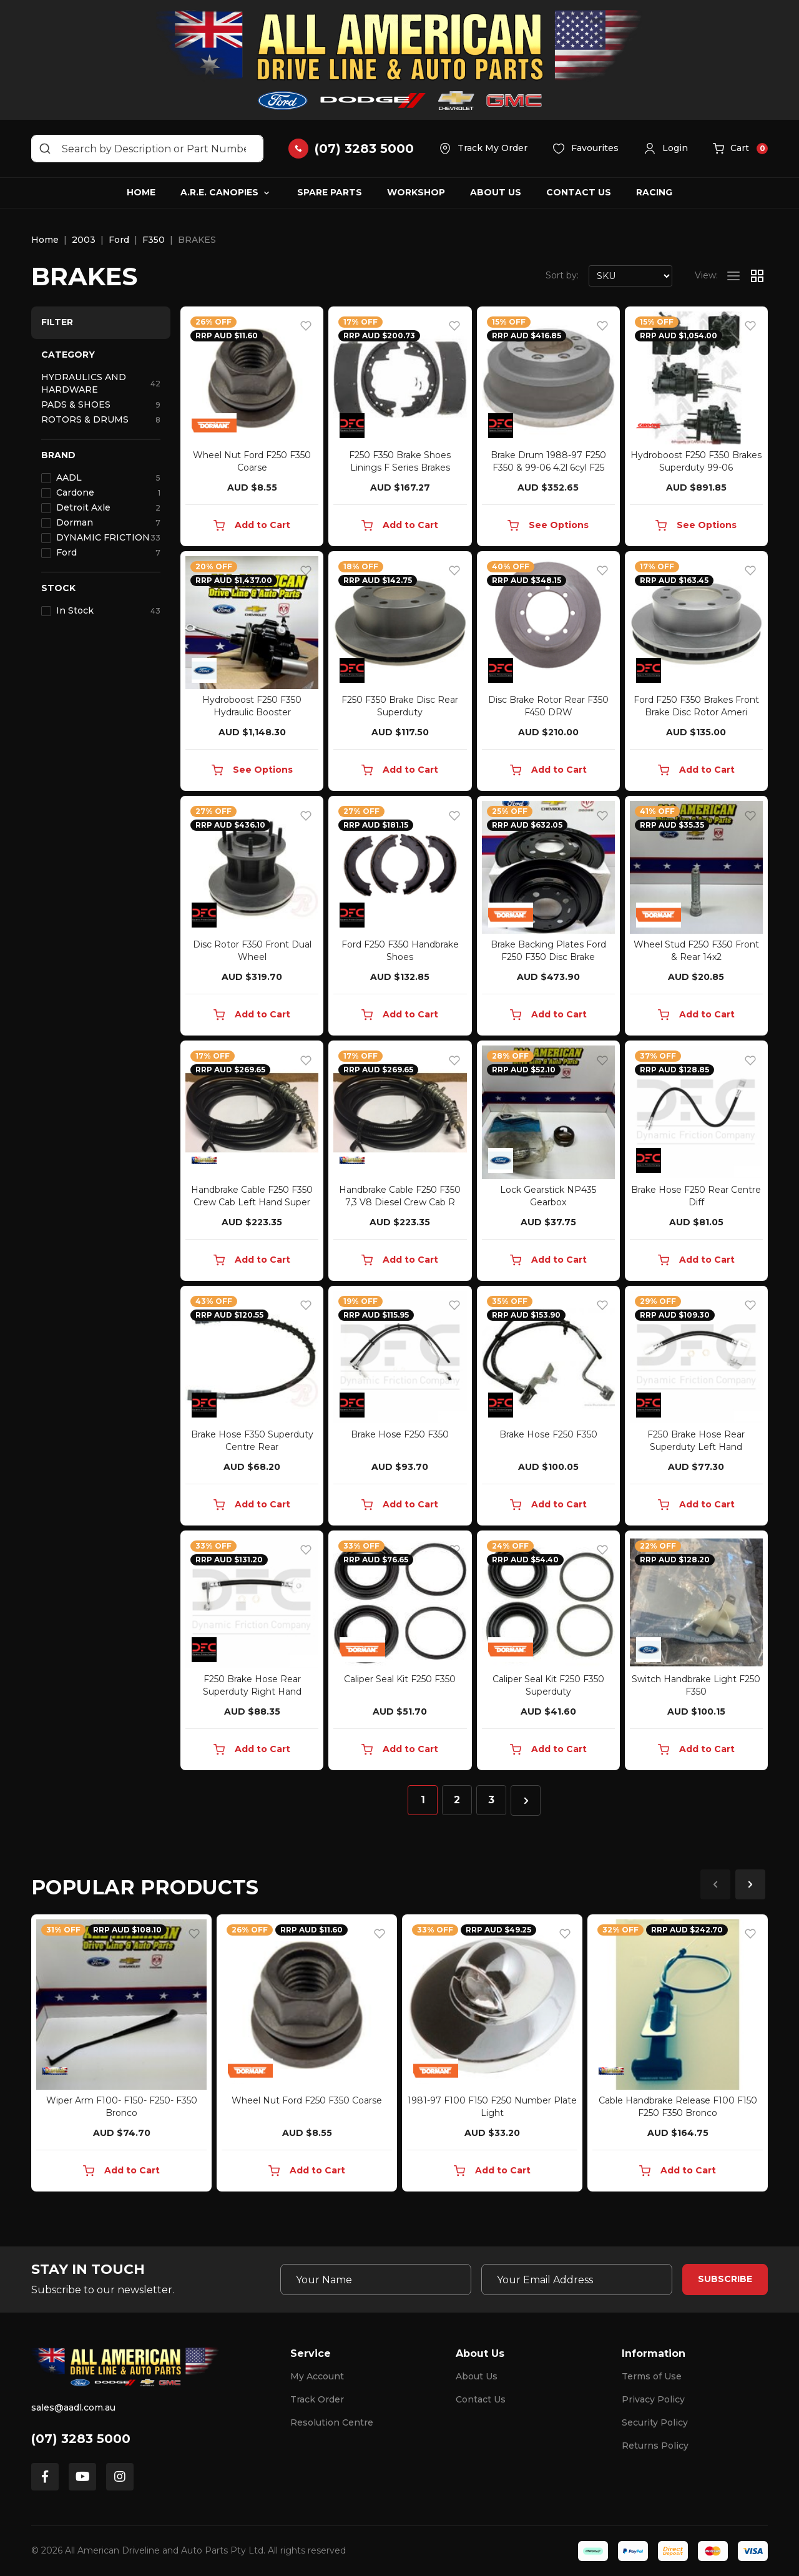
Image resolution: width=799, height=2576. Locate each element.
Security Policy (655, 2422)
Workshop (416, 192)
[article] (121, 2055)
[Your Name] (375, 2279)
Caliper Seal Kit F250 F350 (400, 1679)
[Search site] (45, 148)
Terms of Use (652, 2376)
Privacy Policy (653, 2399)
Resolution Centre (331, 2422)
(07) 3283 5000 (80, 2438)
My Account (317, 2376)
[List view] (733, 275)
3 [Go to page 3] (491, 1800)
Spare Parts (329, 192)
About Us (495, 192)
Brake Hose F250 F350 (400, 1434)
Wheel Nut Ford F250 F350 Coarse (307, 2100)
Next (750, 1884)
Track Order (317, 2399)
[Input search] (147, 148)
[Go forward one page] (526, 1800)
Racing (654, 192)
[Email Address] (576, 2279)
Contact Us (578, 192)
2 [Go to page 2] (457, 1800)
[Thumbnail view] (757, 275)
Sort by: (562, 275)
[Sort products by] (630, 275)
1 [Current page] (423, 1800)
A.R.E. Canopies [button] (219, 192)
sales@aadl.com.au (73, 2407)
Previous (715, 1884)
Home (141, 192)
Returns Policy (655, 2445)
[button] (665, 148)
